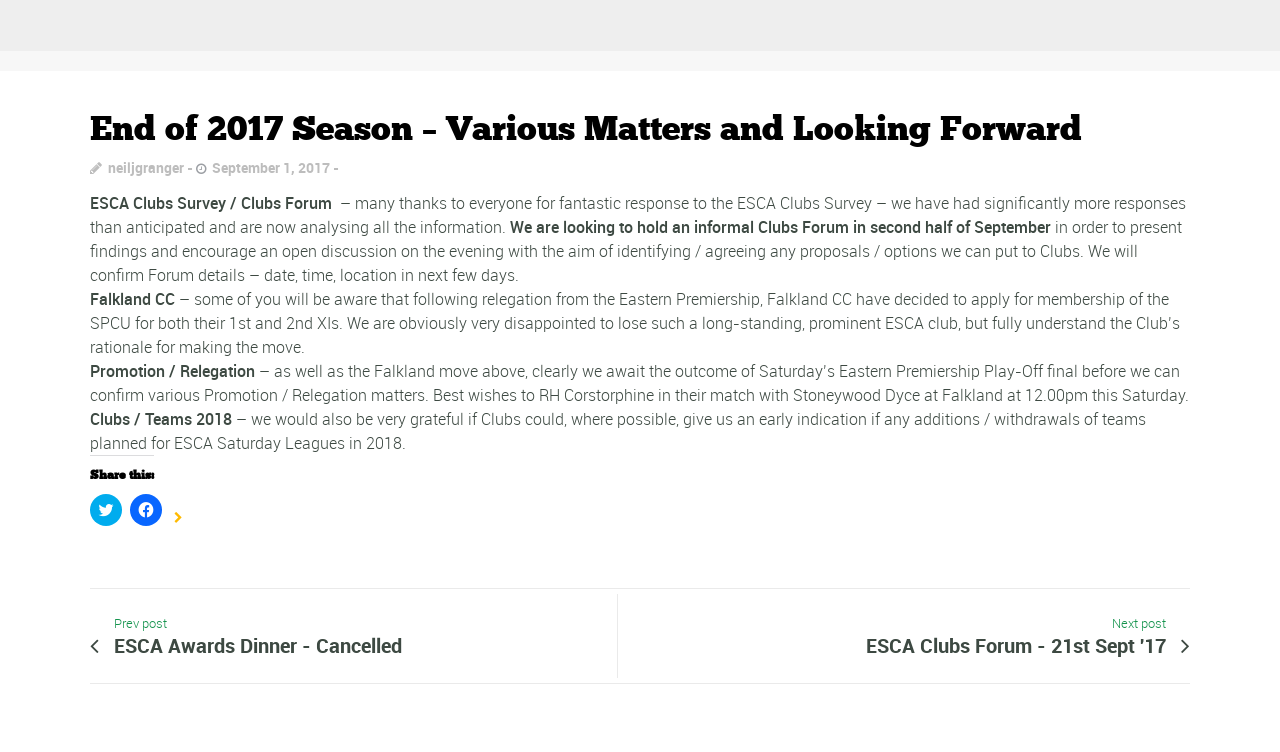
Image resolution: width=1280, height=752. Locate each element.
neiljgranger (146, 167)
